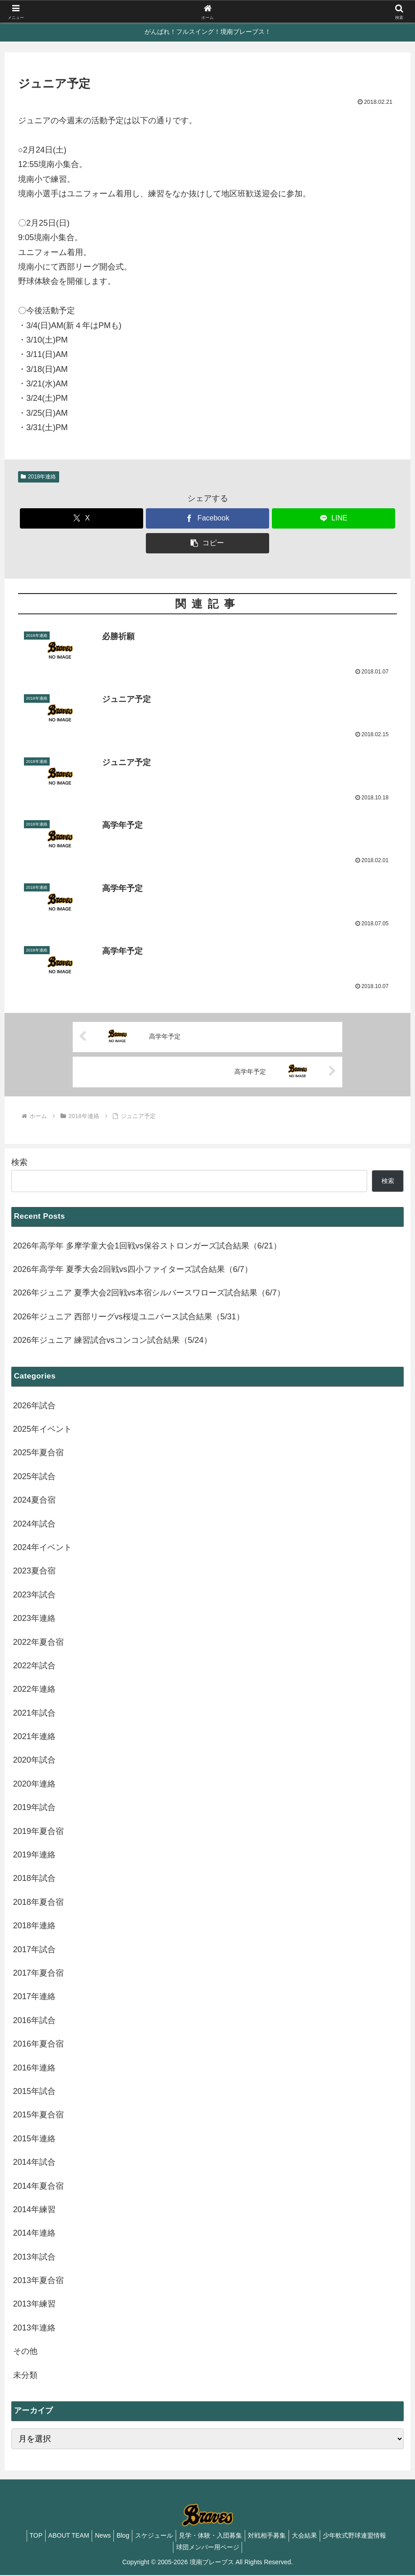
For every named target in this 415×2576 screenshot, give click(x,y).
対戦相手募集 (274, 2536)
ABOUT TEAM (57, 2536)
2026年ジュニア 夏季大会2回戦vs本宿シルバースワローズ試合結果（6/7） (149, 1293)
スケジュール (154, 2536)
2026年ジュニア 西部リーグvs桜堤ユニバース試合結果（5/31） (128, 1317)
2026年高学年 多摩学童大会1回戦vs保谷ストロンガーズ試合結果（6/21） (147, 1246)
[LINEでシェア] (333, 518)
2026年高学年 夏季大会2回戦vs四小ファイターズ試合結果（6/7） (132, 1270)
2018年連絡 (38, 476)
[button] (207, 543)
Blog (119, 2536)
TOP (21, 2536)
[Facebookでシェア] (207, 518)
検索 (19, 1163)
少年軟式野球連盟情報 (369, 2536)
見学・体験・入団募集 (214, 2536)
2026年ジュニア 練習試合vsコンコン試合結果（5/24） (112, 1341)
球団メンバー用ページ (207, 2547)
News (95, 2536)
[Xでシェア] (81, 518)
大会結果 (315, 2536)
